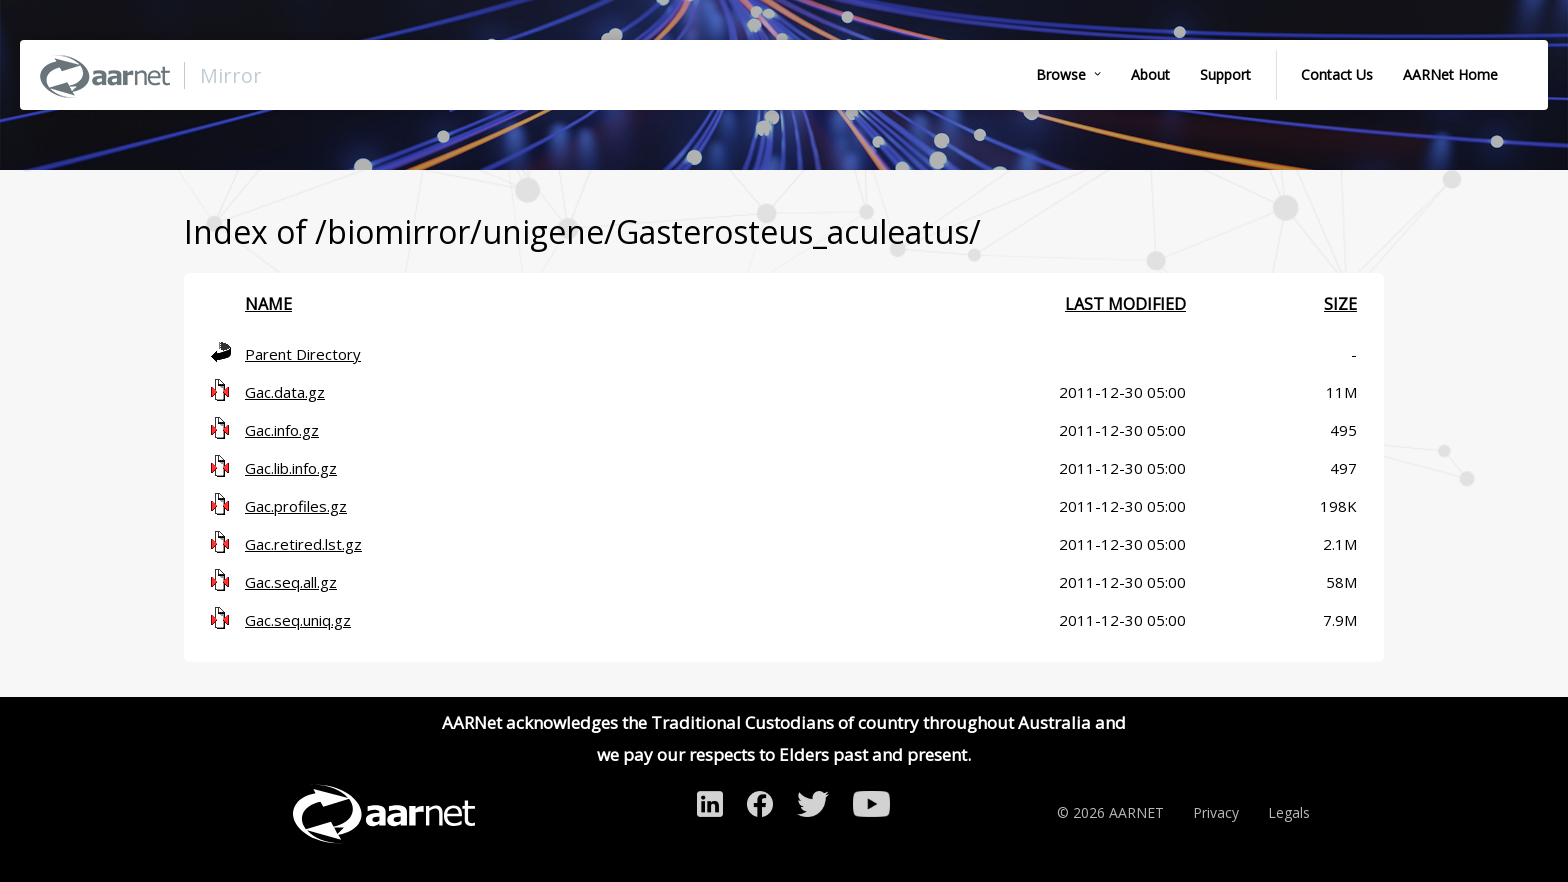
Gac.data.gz (285, 392)
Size (1340, 304)
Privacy (1216, 812)
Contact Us (1337, 74)
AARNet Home (1450, 74)
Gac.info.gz (282, 430)
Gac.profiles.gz (296, 506)
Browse (1061, 74)
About (1150, 74)
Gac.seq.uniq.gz (298, 620)
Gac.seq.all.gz (291, 582)
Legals (1289, 812)
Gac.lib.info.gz (291, 468)
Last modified (1125, 304)
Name (268, 304)
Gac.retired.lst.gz (303, 544)
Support (1225, 74)
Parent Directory (303, 354)
